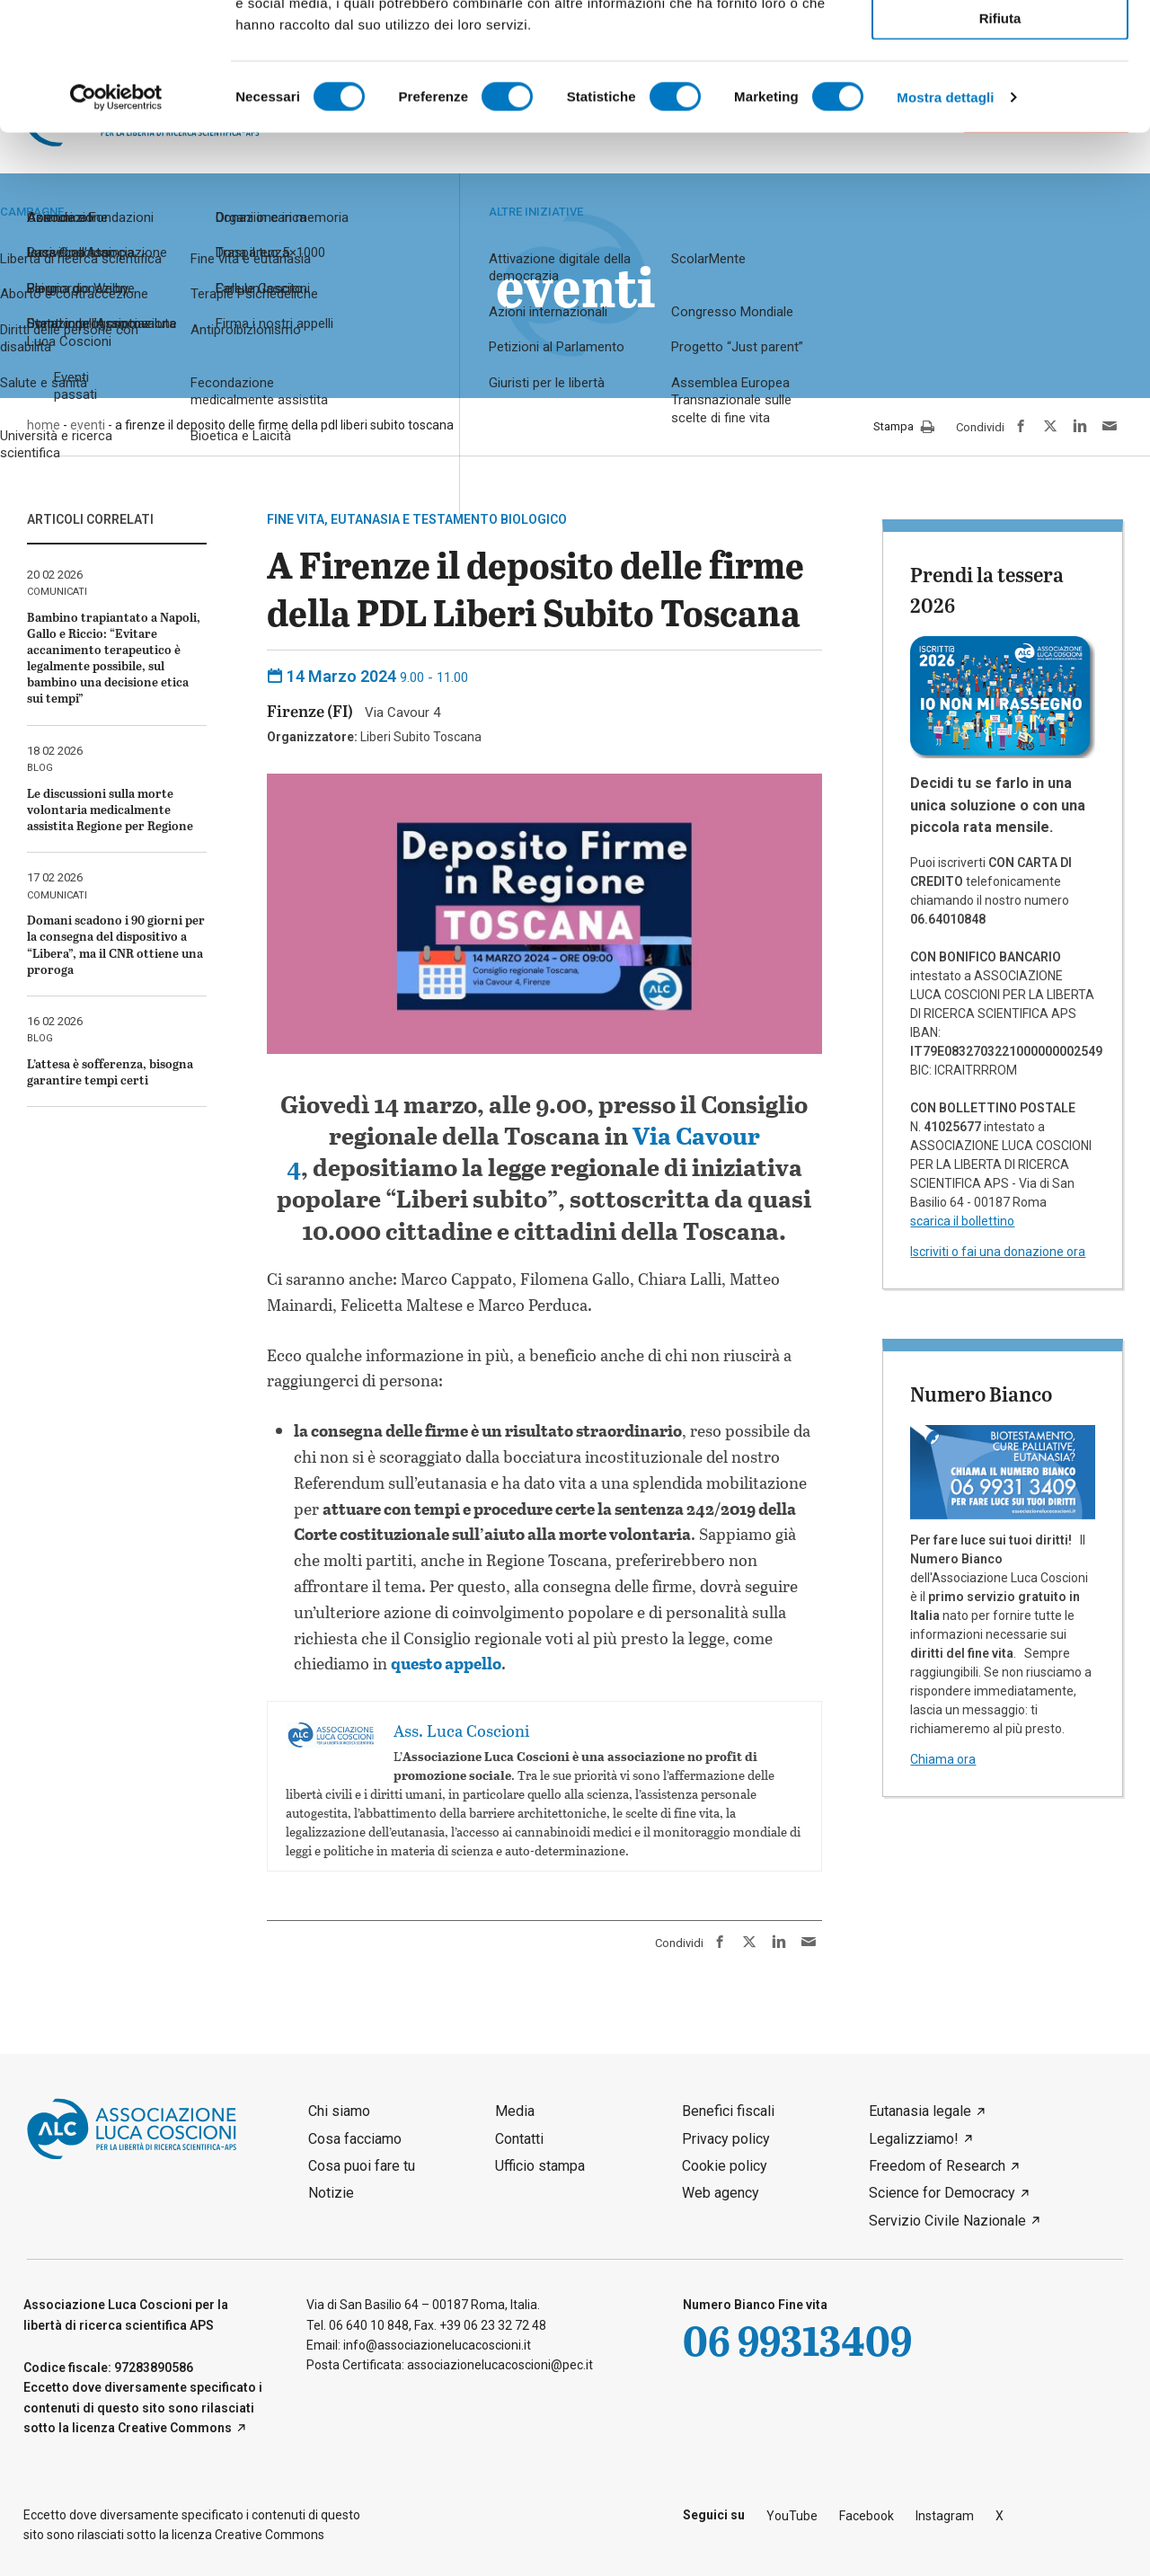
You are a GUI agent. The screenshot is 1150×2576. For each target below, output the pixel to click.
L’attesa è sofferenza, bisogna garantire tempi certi (110, 1071)
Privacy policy (726, 2138)
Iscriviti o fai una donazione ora (997, 1251)
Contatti (519, 2138)
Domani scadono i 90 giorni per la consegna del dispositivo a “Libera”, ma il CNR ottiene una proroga (116, 944)
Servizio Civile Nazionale (947, 2220)
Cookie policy (724, 2165)
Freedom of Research (937, 2165)
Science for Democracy (942, 2192)
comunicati (57, 592)
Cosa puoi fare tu (361, 2165)
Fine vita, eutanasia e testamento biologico (417, 519)
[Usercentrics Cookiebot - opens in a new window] (116, 224)
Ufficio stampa (540, 2165)
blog (40, 768)
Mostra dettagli (945, 224)
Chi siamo (339, 2111)
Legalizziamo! (914, 2138)
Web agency (720, 2192)
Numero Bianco (981, 1393)
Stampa (903, 428)
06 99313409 (797, 2340)
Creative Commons (175, 2428)
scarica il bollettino (962, 1221)
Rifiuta (1000, 145)
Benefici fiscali (728, 2111)
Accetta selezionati (999, 94)
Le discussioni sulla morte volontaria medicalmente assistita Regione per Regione (110, 809)
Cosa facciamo (355, 2138)
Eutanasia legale (920, 2111)
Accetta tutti (1000, 43)
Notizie (331, 2192)
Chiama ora (943, 1759)
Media (515, 2111)
